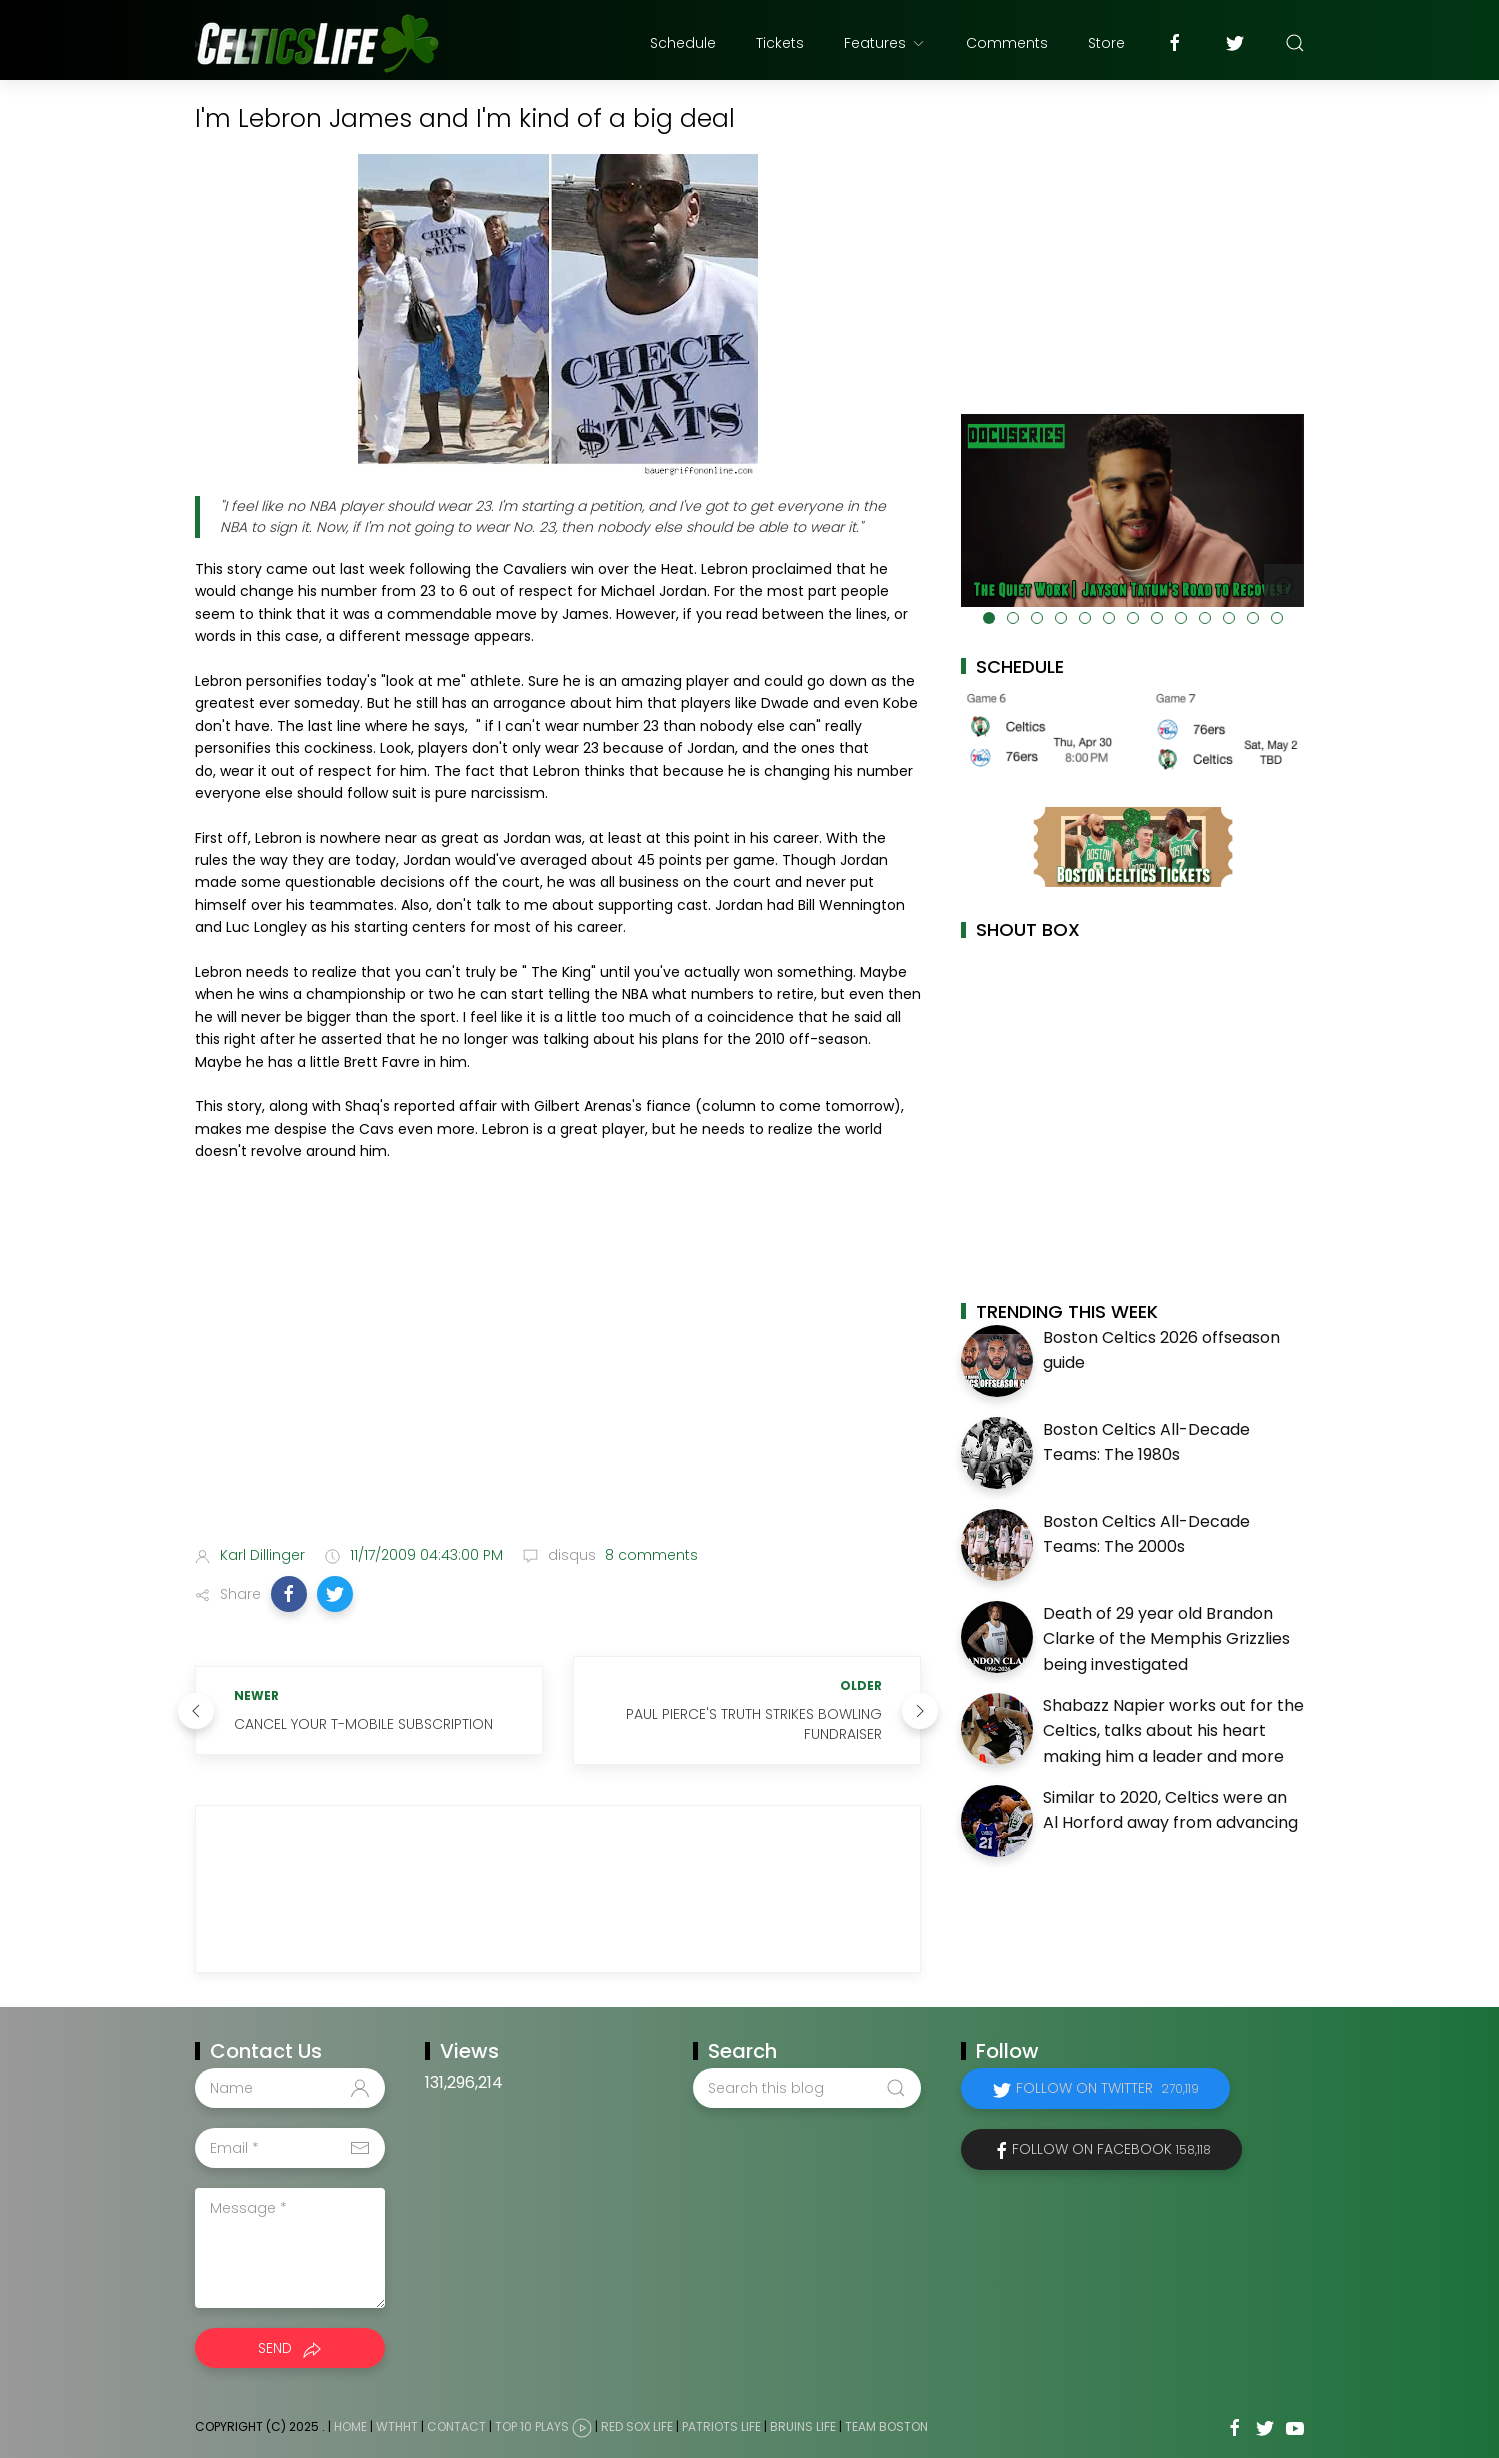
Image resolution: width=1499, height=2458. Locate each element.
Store (1106, 43)
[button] (289, 1594)
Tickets (780, 43)
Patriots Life (721, 2427)
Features (885, 43)
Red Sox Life (637, 2427)
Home (350, 2427)
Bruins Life (803, 2427)
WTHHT (397, 2427)
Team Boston (886, 2427)
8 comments (649, 1555)
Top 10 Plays (532, 2427)
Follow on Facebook (1111, 2149)
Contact (456, 2427)
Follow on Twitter (1107, 2088)
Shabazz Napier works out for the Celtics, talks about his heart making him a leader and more (1173, 1731)
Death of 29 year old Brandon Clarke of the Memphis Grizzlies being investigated (1166, 1639)
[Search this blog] (807, 2088)
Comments (1007, 43)
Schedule (683, 43)
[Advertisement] (558, 1373)
